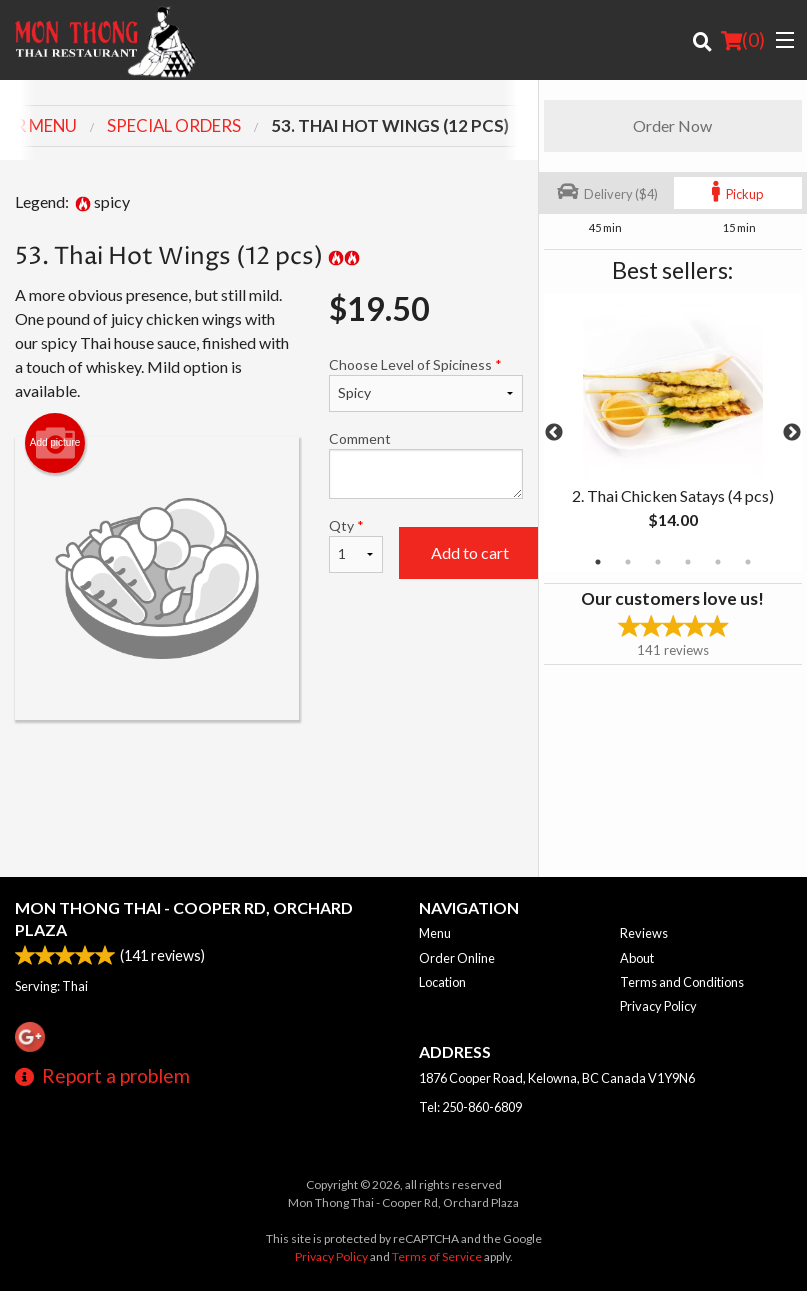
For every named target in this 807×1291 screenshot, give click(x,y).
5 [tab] (718, 562)
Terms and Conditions (682, 982)
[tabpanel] (673, 433)
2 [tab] (628, 562)
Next (792, 433)
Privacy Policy (658, 1006)
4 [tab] (688, 562)
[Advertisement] (269, 785)
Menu (435, 933)
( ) (743, 40)
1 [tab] (598, 562)
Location (442, 982)
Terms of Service (437, 1256)
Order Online (457, 958)
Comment (426, 464)
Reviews (644, 933)
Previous (554, 433)
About (637, 958)
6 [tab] (748, 562)
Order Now (672, 125)
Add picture (55, 443)
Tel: (470, 1107)
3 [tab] (658, 562)
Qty (356, 545)
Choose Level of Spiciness (426, 384)
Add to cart (470, 552)
